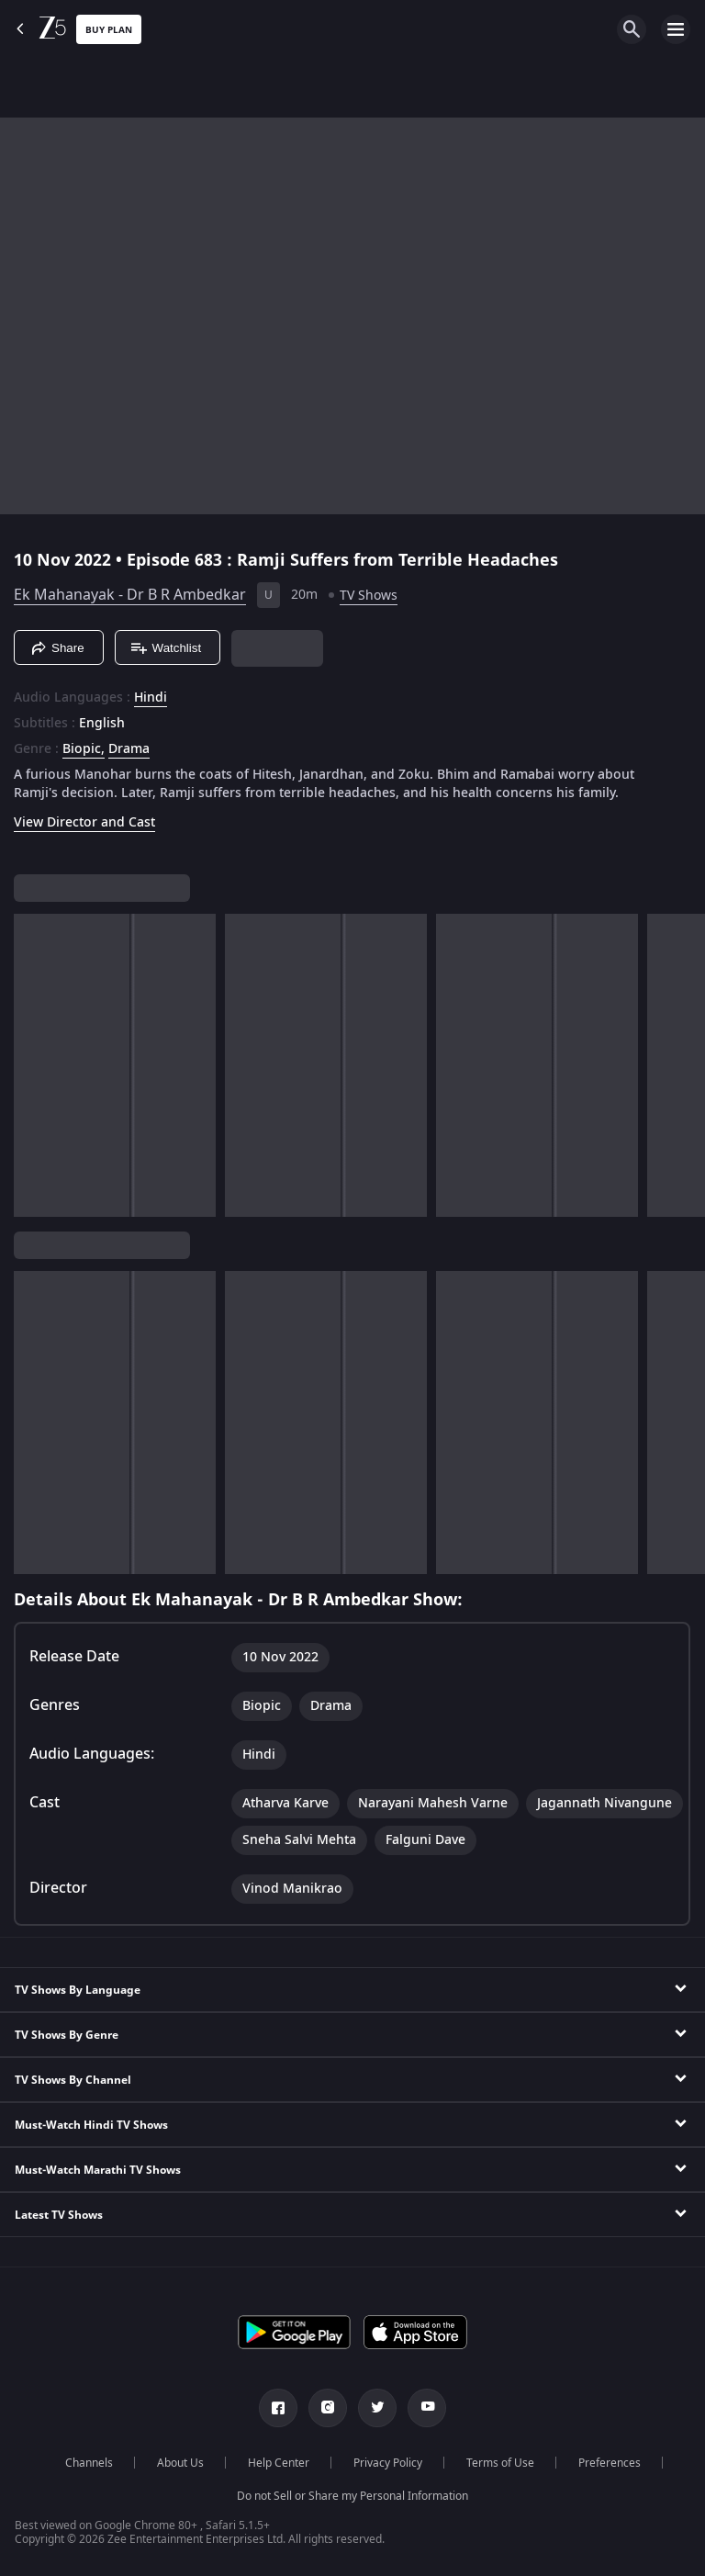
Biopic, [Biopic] (83, 749)
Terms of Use (500, 2463)
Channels (89, 2463)
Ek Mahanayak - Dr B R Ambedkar (130, 595)
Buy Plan (108, 30)
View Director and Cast (84, 822)
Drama (129, 749)
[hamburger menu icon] (675, 29)
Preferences (609, 2463)
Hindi (150, 698)
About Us (180, 2463)
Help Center (278, 2463)
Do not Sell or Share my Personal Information (352, 2496)
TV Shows (368, 595)
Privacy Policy (387, 2463)
